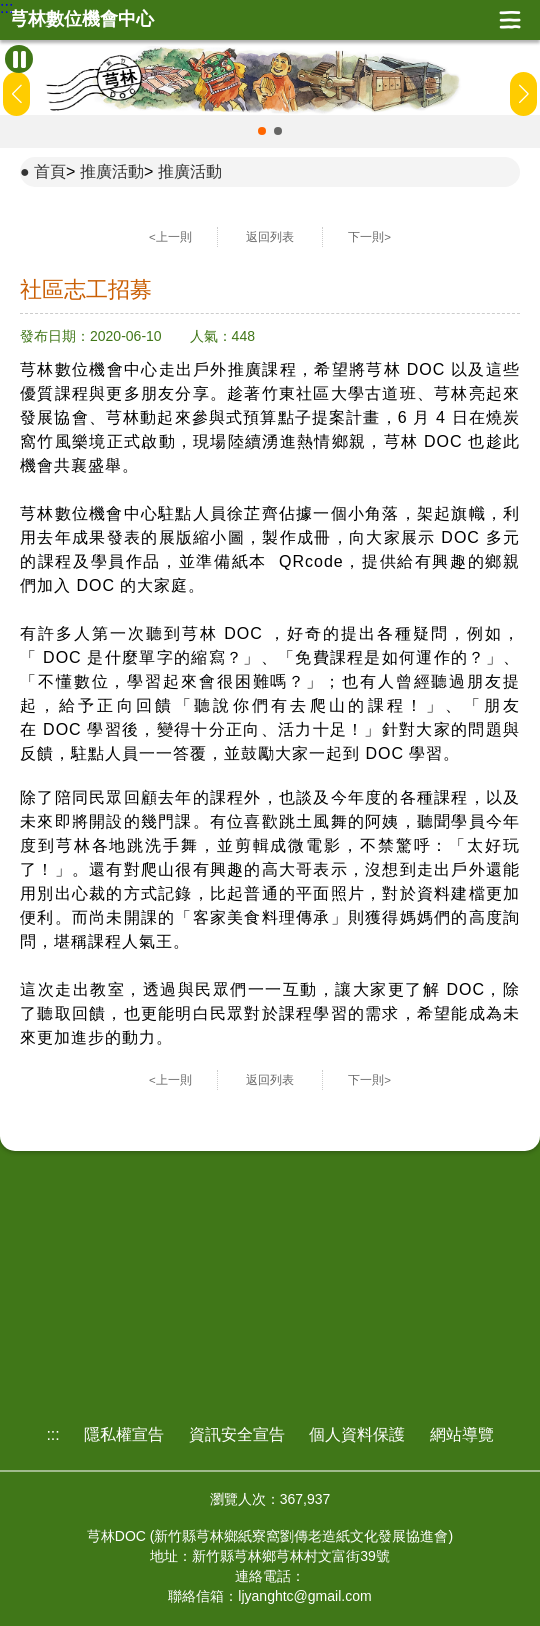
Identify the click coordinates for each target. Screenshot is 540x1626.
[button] (262, 131)
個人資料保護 (357, 1434)
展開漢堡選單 (510, 20)
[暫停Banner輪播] (19, 59)
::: (6, 8)
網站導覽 (462, 1434)
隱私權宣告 (124, 1434)
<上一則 (170, 237)
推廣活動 (112, 171)
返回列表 (270, 237)
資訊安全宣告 (237, 1434)
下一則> (369, 237)
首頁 (50, 171)
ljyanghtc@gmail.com (304, 1596)
